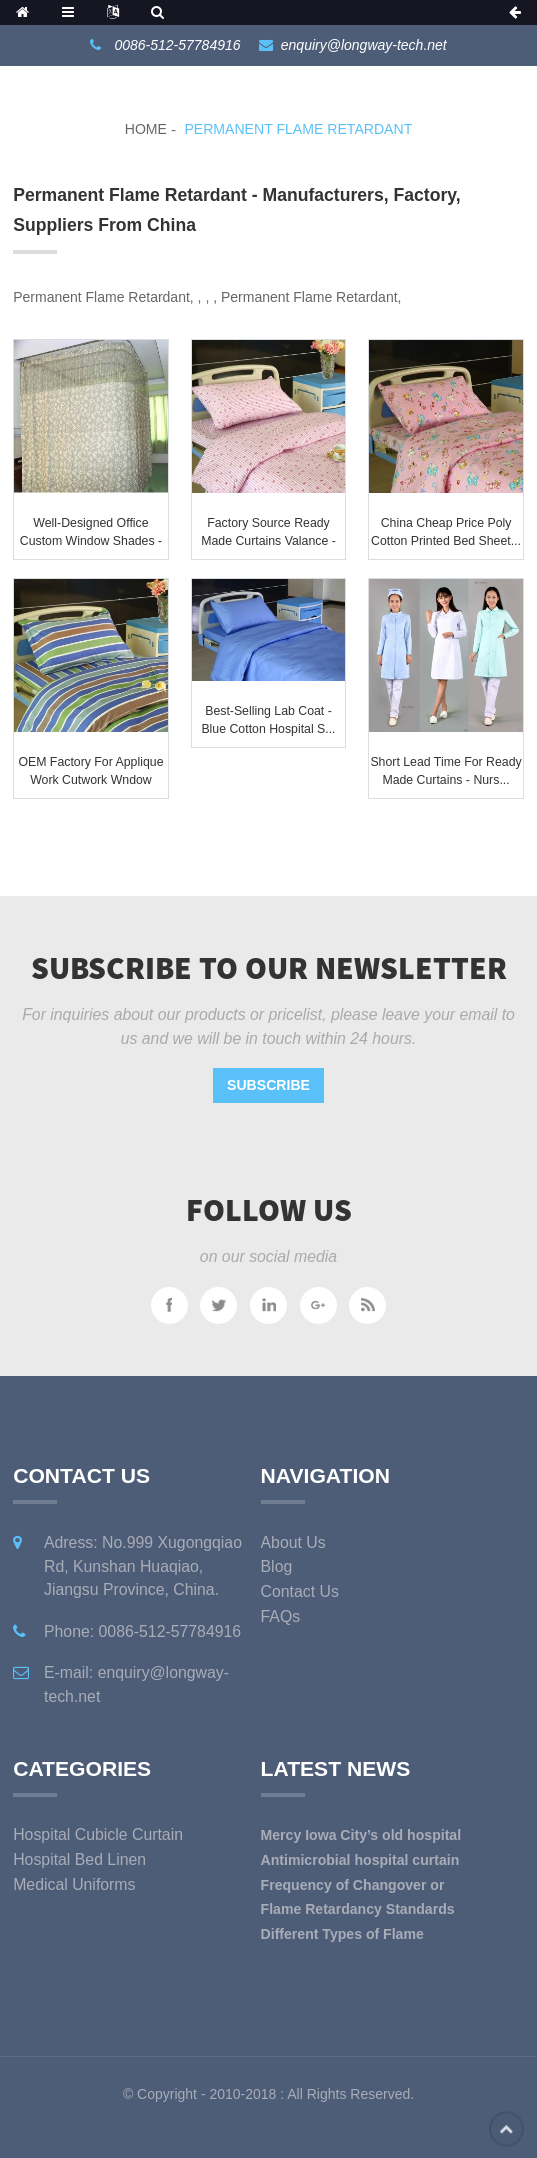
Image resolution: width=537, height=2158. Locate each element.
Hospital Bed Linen (79, 1859)
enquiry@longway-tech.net (364, 45)
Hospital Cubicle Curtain (98, 1834)
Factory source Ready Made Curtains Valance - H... (268, 540)
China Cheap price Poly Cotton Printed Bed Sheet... (446, 532)
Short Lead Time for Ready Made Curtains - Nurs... (445, 771)
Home (146, 129)
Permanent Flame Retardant (298, 129)
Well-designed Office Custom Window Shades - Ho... (91, 540)
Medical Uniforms (74, 1884)
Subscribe (268, 1085)
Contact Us (300, 1591)
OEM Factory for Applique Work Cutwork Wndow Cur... (90, 779)
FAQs (281, 1616)
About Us (293, 1542)
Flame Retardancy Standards (358, 1909)
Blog (277, 1566)
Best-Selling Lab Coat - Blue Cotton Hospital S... (268, 720)
